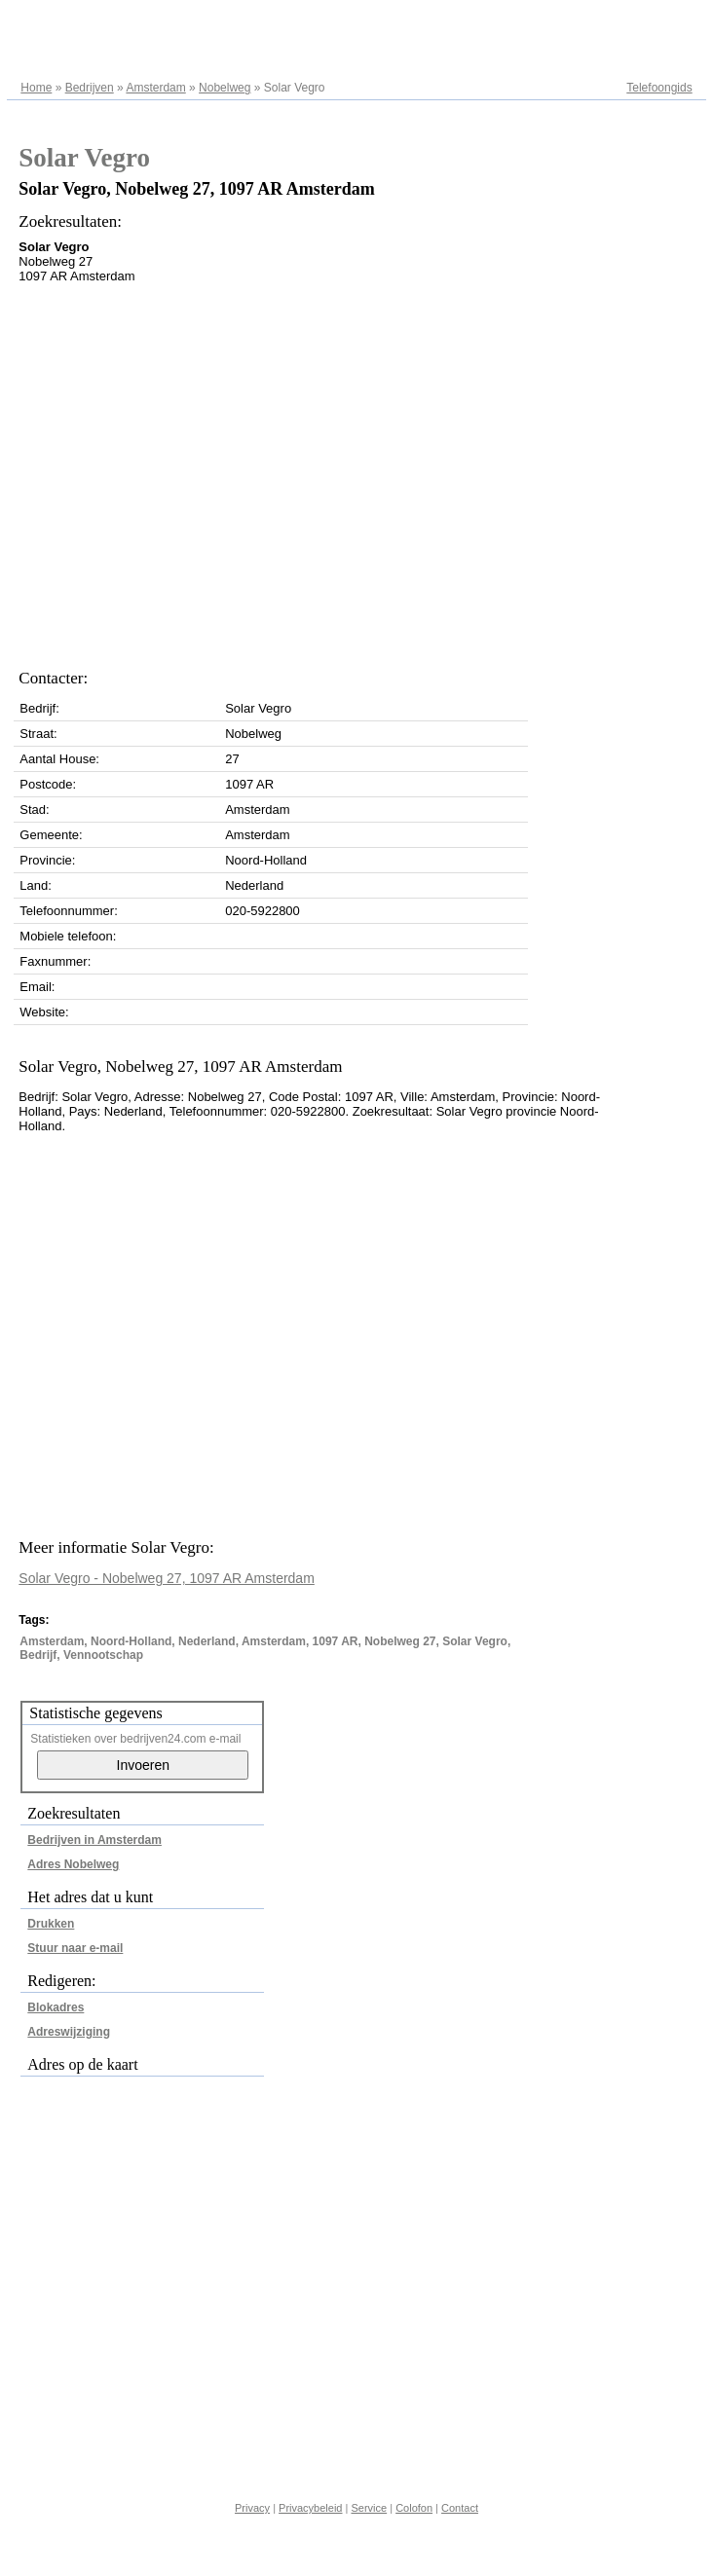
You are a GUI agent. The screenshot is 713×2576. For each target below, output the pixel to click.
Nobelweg (224, 87)
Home (36, 87)
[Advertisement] (186, 470)
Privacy (252, 2508)
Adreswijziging (68, 2032)
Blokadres (55, 2007)
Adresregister (657, 21)
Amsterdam (155, 87)
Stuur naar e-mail (75, 1948)
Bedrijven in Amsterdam (94, 1840)
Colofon (413, 2508)
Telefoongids (659, 87)
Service (369, 2508)
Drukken (50, 1924)
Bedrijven (89, 87)
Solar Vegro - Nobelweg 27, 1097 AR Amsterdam (167, 1578)
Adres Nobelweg (73, 1864)
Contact (459, 2508)
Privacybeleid (310, 2508)
